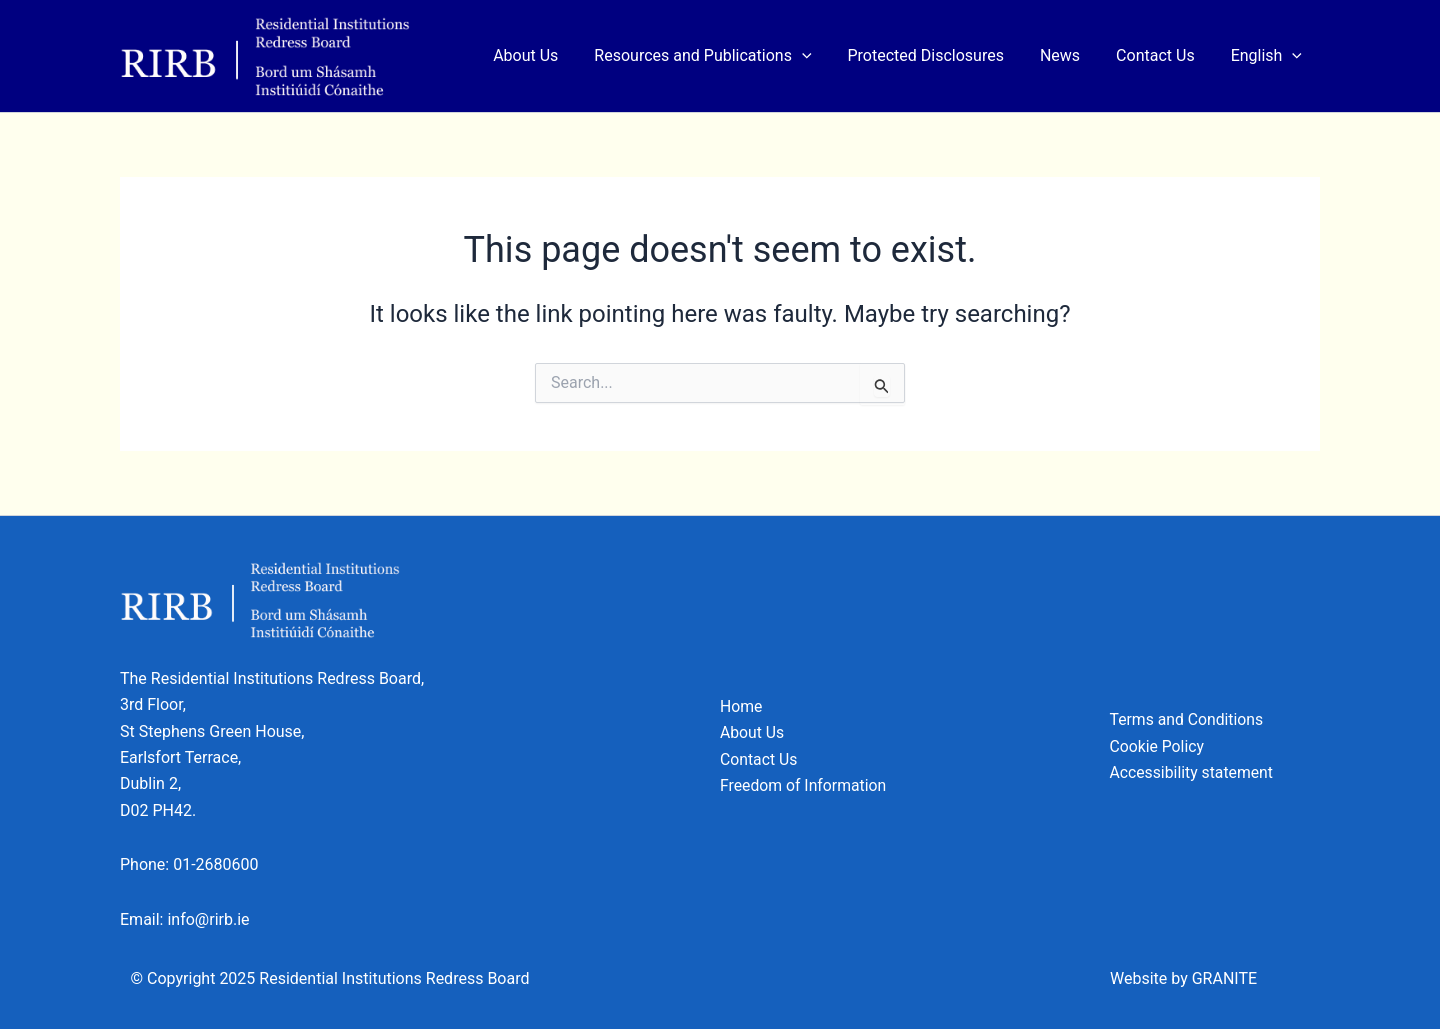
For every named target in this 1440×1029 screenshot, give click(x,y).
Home (741, 706)
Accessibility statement (1193, 772)
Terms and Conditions (1188, 719)
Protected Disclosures (940, 55)
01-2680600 (215, 864)
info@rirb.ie (208, 919)
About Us (547, 55)
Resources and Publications (720, 56)
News (1070, 55)
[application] (820, 56)
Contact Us (1161, 55)
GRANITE (1224, 978)
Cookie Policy (1158, 746)
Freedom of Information (804, 785)
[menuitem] (1268, 56)
